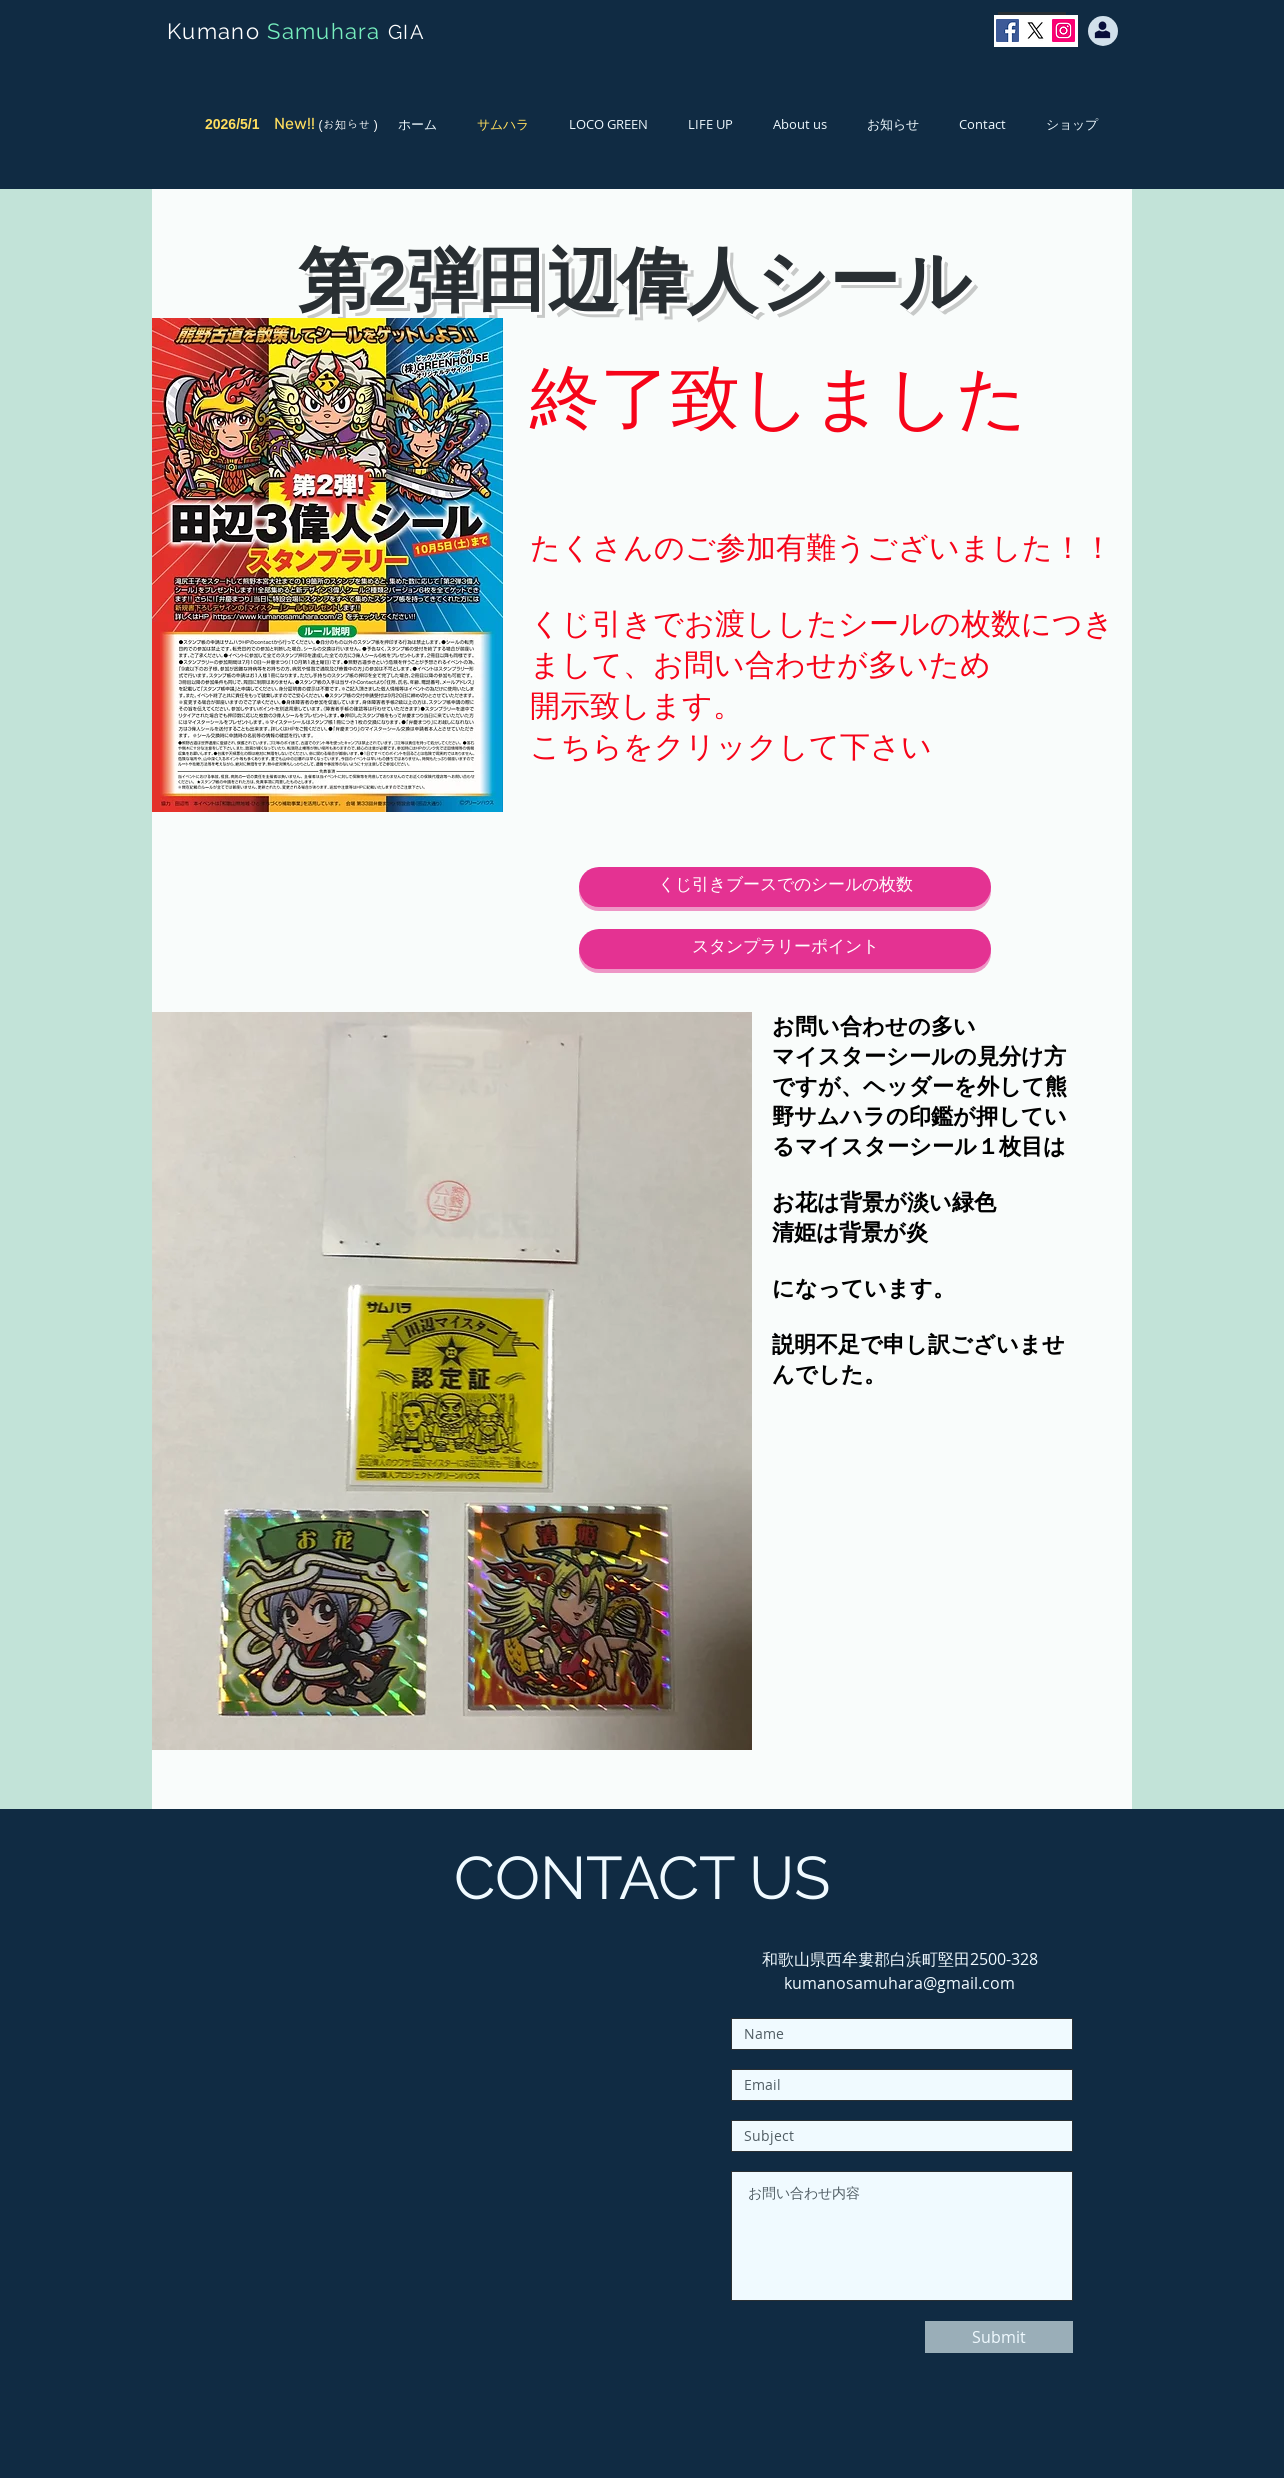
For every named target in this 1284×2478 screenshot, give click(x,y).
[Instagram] (1063, 30)
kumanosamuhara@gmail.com (899, 1983)
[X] (1035, 30)
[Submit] (999, 2337)
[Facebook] (1007, 30)
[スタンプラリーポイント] (785, 949)
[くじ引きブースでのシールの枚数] (785, 887)
